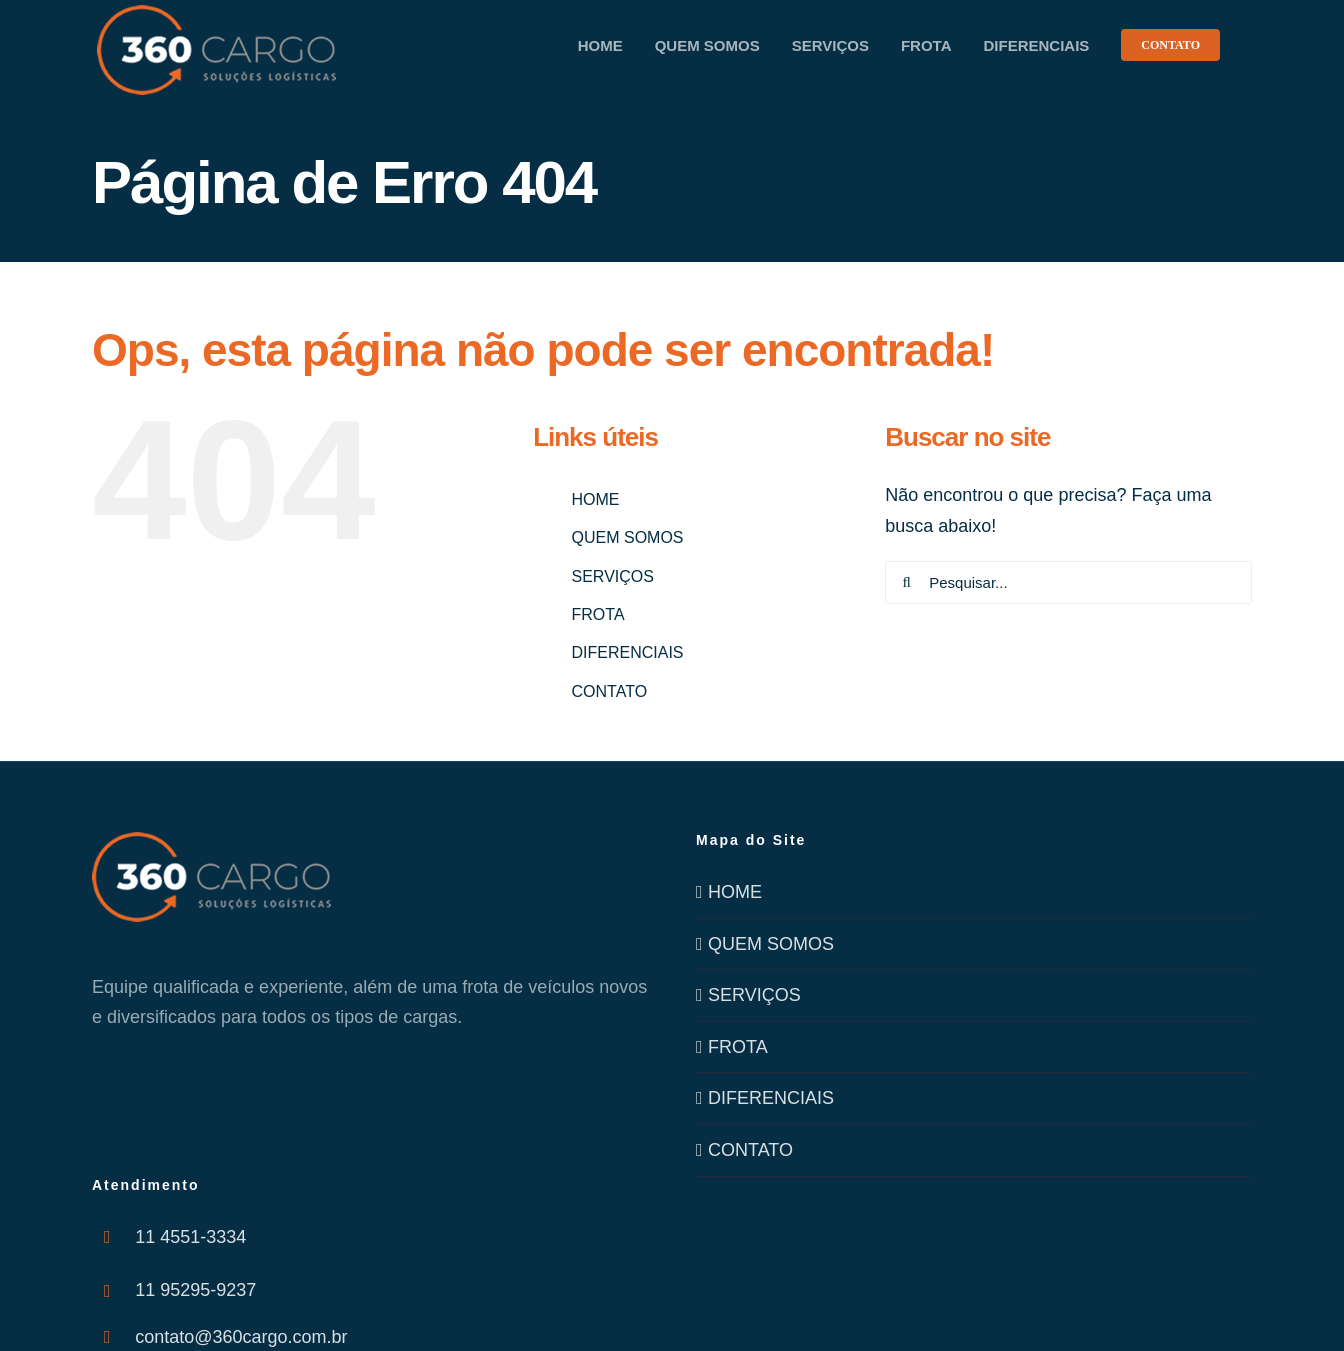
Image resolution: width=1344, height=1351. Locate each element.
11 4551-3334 (190, 1237)
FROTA (598, 614)
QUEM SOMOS (628, 537)
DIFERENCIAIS (628, 652)
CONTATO (610, 691)
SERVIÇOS (613, 576)
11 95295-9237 (195, 1290)
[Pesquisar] (906, 582)
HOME (596, 499)
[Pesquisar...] (1068, 582)
